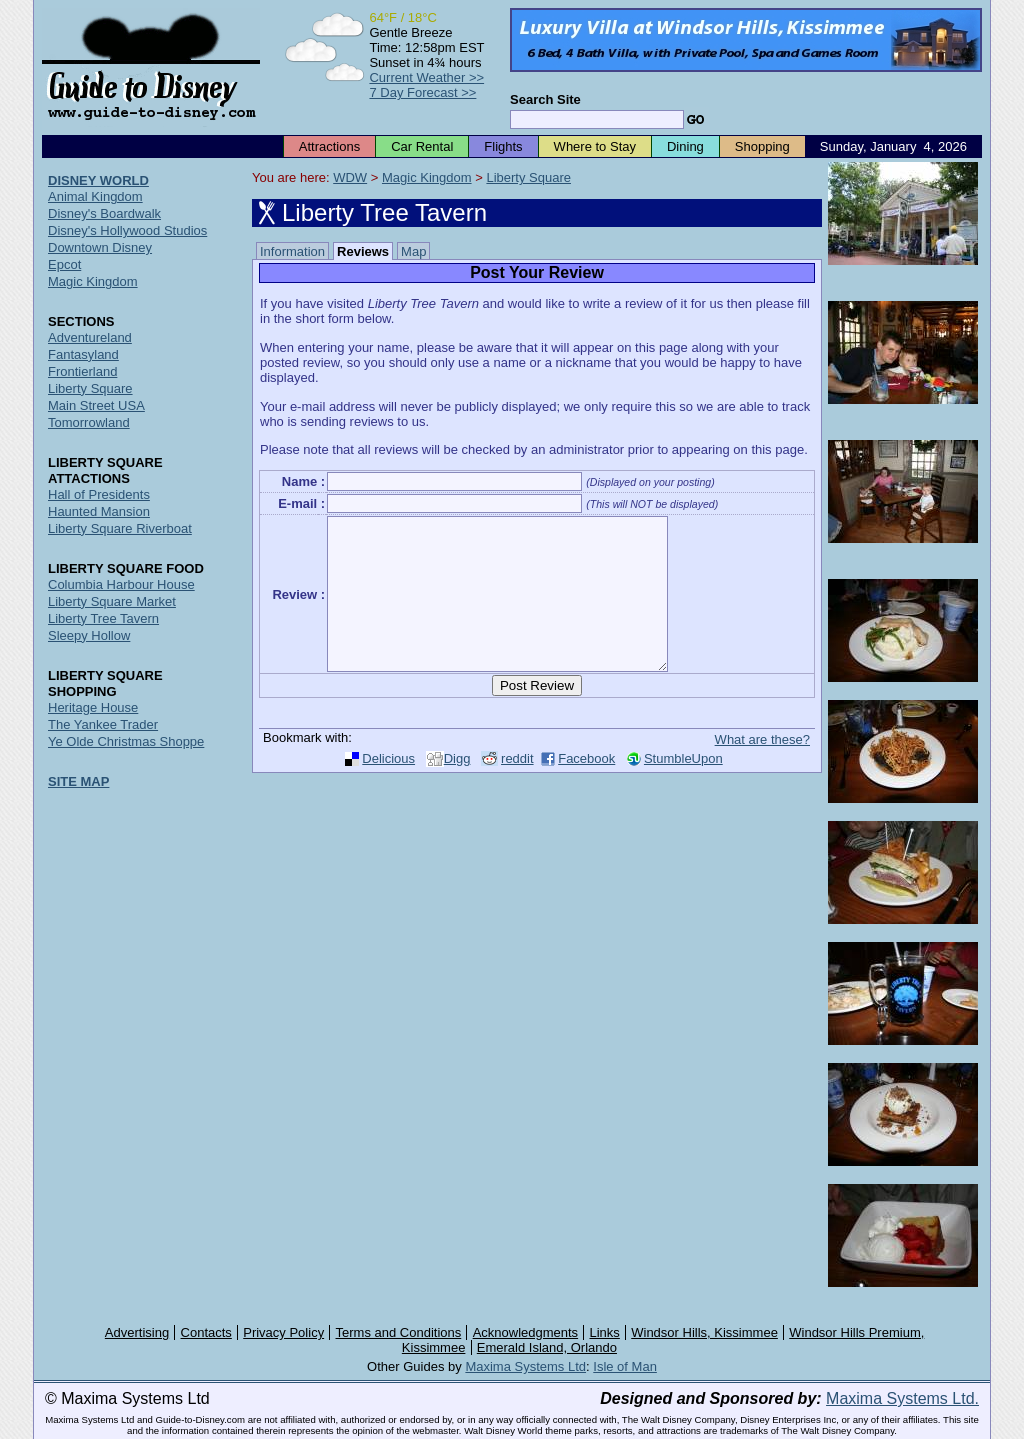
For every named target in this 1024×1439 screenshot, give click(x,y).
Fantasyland (83, 354)
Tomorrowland (89, 422)
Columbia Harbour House (121, 584)
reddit (517, 788)
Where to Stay (595, 146)
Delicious (388, 788)
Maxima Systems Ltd (525, 1366)
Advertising (137, 1332)
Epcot (64, 264)
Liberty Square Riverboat (120, 528)
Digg (457, 788)
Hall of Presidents (99, 494)
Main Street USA (96, 405)
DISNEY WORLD (98, 180)
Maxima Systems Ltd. (902, 1398)
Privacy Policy (283, 1332)
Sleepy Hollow (89, 635)
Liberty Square (528, 177)
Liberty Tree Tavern (103, 618)
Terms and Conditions (399, 1332)
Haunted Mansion (99, 511)
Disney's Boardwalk (104, 213)
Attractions (329, 146)
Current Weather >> (426, 77)
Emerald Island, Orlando (547, 1347)
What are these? (762, 769)
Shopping (762, 146)
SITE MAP (78, 781)
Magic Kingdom (427, 177)
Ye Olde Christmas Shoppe (126, 741)
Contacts (206, 1332)
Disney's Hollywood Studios (127, 230)
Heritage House (93, 707)
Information (292, 251)
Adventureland (90, 337)
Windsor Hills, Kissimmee (704, 1332)
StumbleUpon (683, 788)
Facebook (586, 788)
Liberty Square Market (112, 601)
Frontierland (82, 371)
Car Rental (422, 146)
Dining (685, 146)
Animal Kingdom (95, 196)
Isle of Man (625, 1366)
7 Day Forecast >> (422, 92)
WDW (350, 177)
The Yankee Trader (103, 724)
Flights (503, 146)
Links (605, 1332)
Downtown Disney (100, 247)
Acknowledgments (526, 1332)
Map (413, 251)
